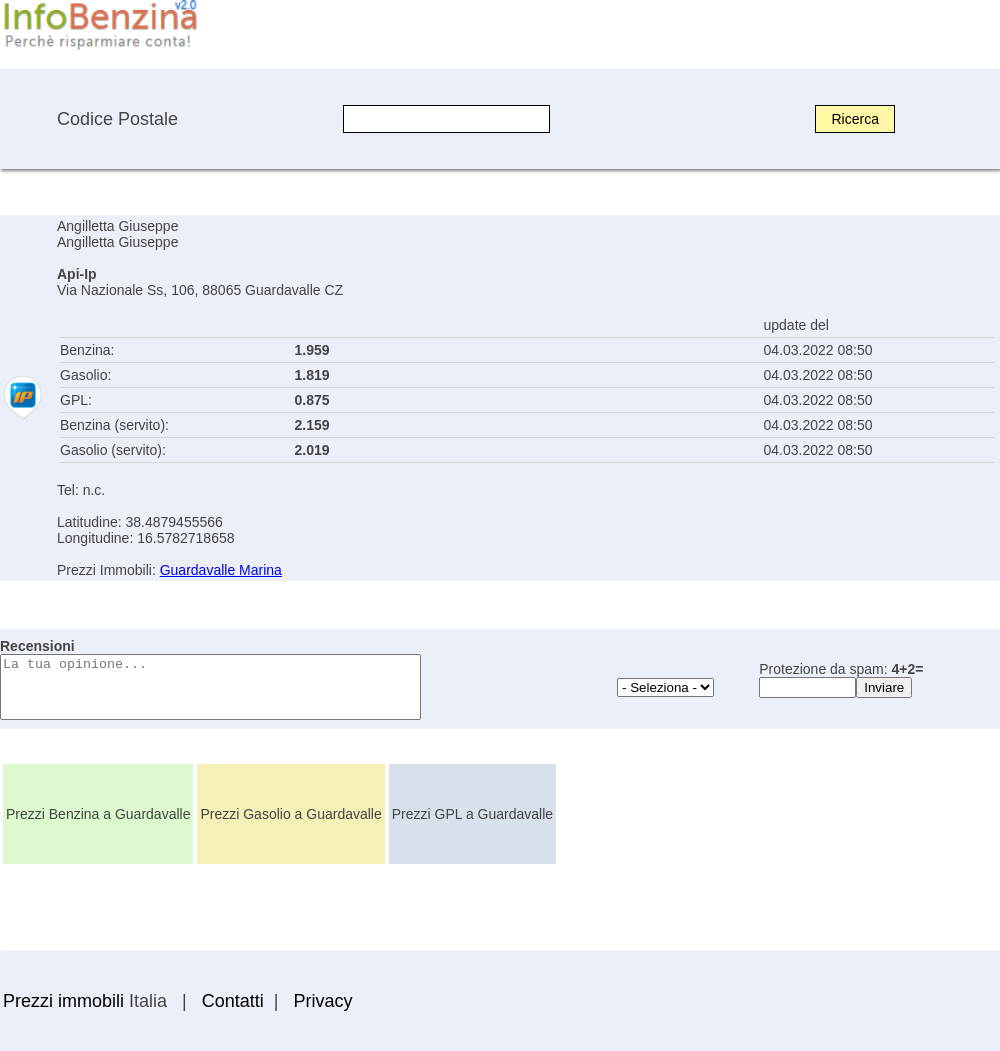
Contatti (233, 1001)
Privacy (322, 1001)
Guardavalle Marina (221, 570)
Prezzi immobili (63, 1001)
